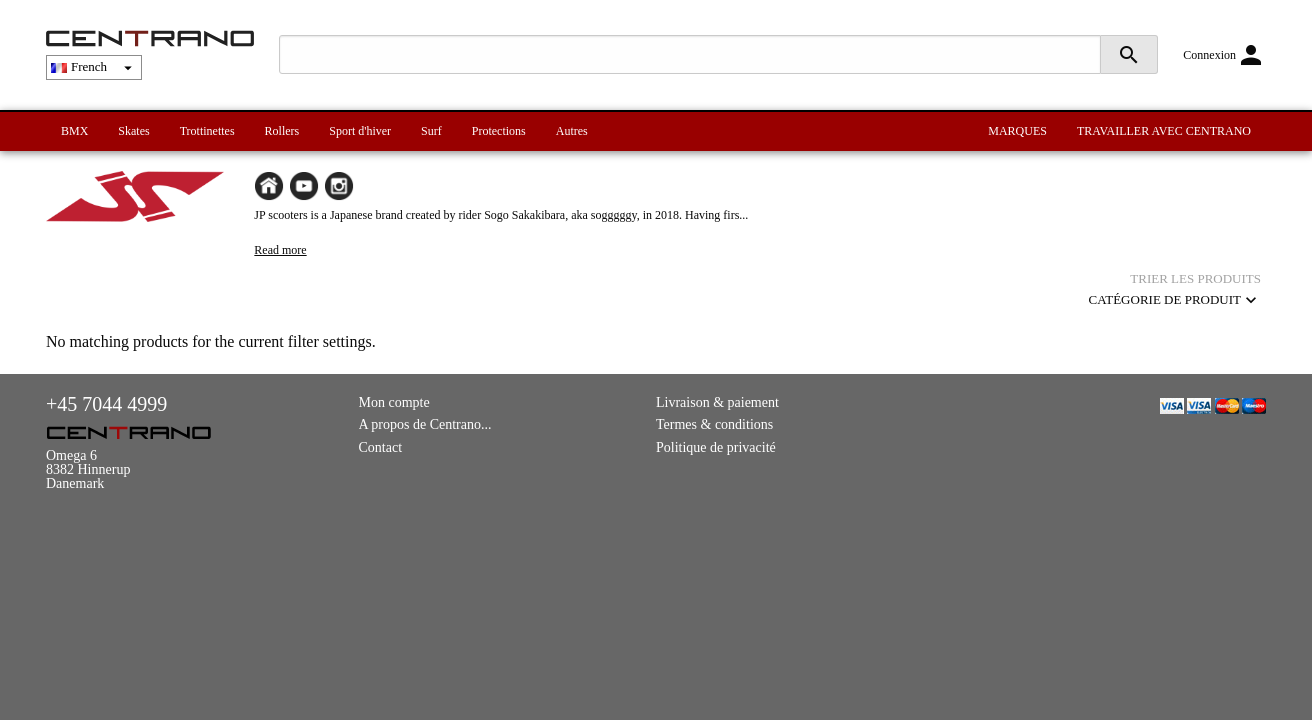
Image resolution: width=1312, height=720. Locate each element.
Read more (280, 250)
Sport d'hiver (360, 131)
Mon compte (394, 402)
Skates (133, 131)
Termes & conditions (714, 424)
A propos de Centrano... (425, 424)
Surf (431, 131)
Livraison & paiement (717, 402)
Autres (572, 131)
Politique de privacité (716, 447)
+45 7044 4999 (106, 404)
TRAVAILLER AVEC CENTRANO (1164, 131)
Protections (499, 131)
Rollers (282, 131)
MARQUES (1017, 131)
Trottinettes (207, 131)
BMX (74, 131)
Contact (381, 447)
